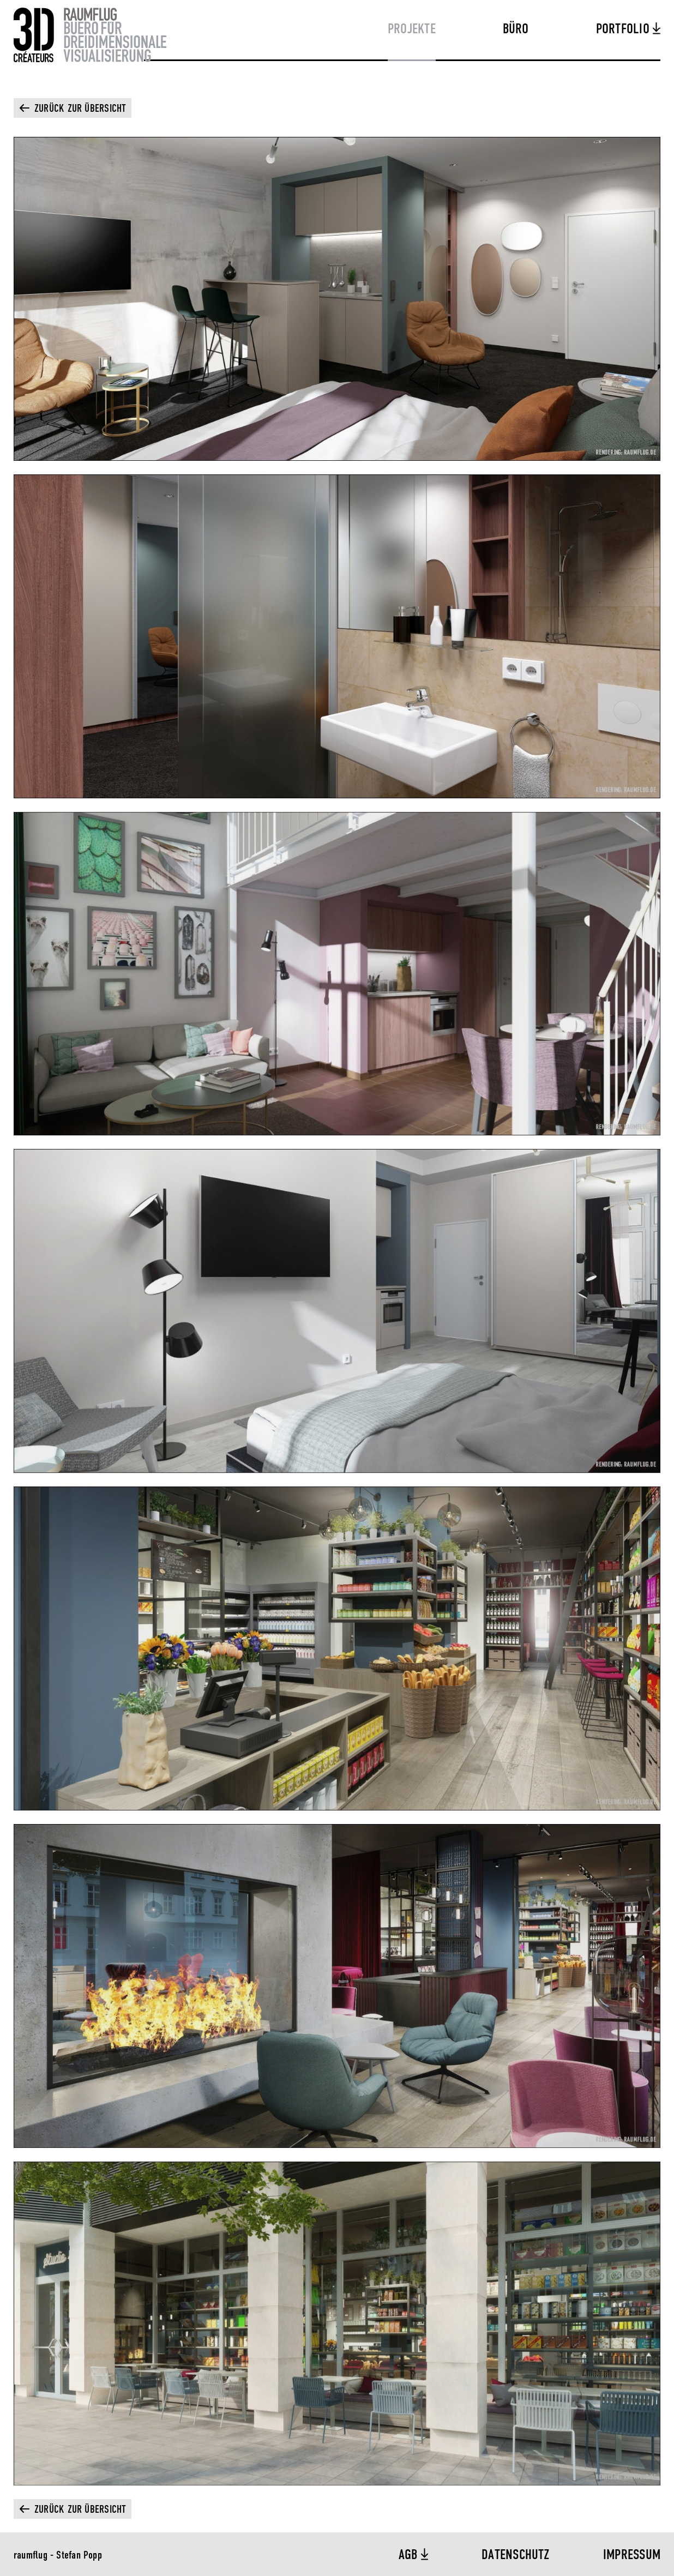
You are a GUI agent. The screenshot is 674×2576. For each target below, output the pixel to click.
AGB (410, 2555)
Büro (516, 29)
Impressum (631, 2555)
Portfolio (624, 29)
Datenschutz (516, 2555)
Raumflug (90, 35)
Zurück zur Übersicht (80, 109)
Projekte (412, 29)
